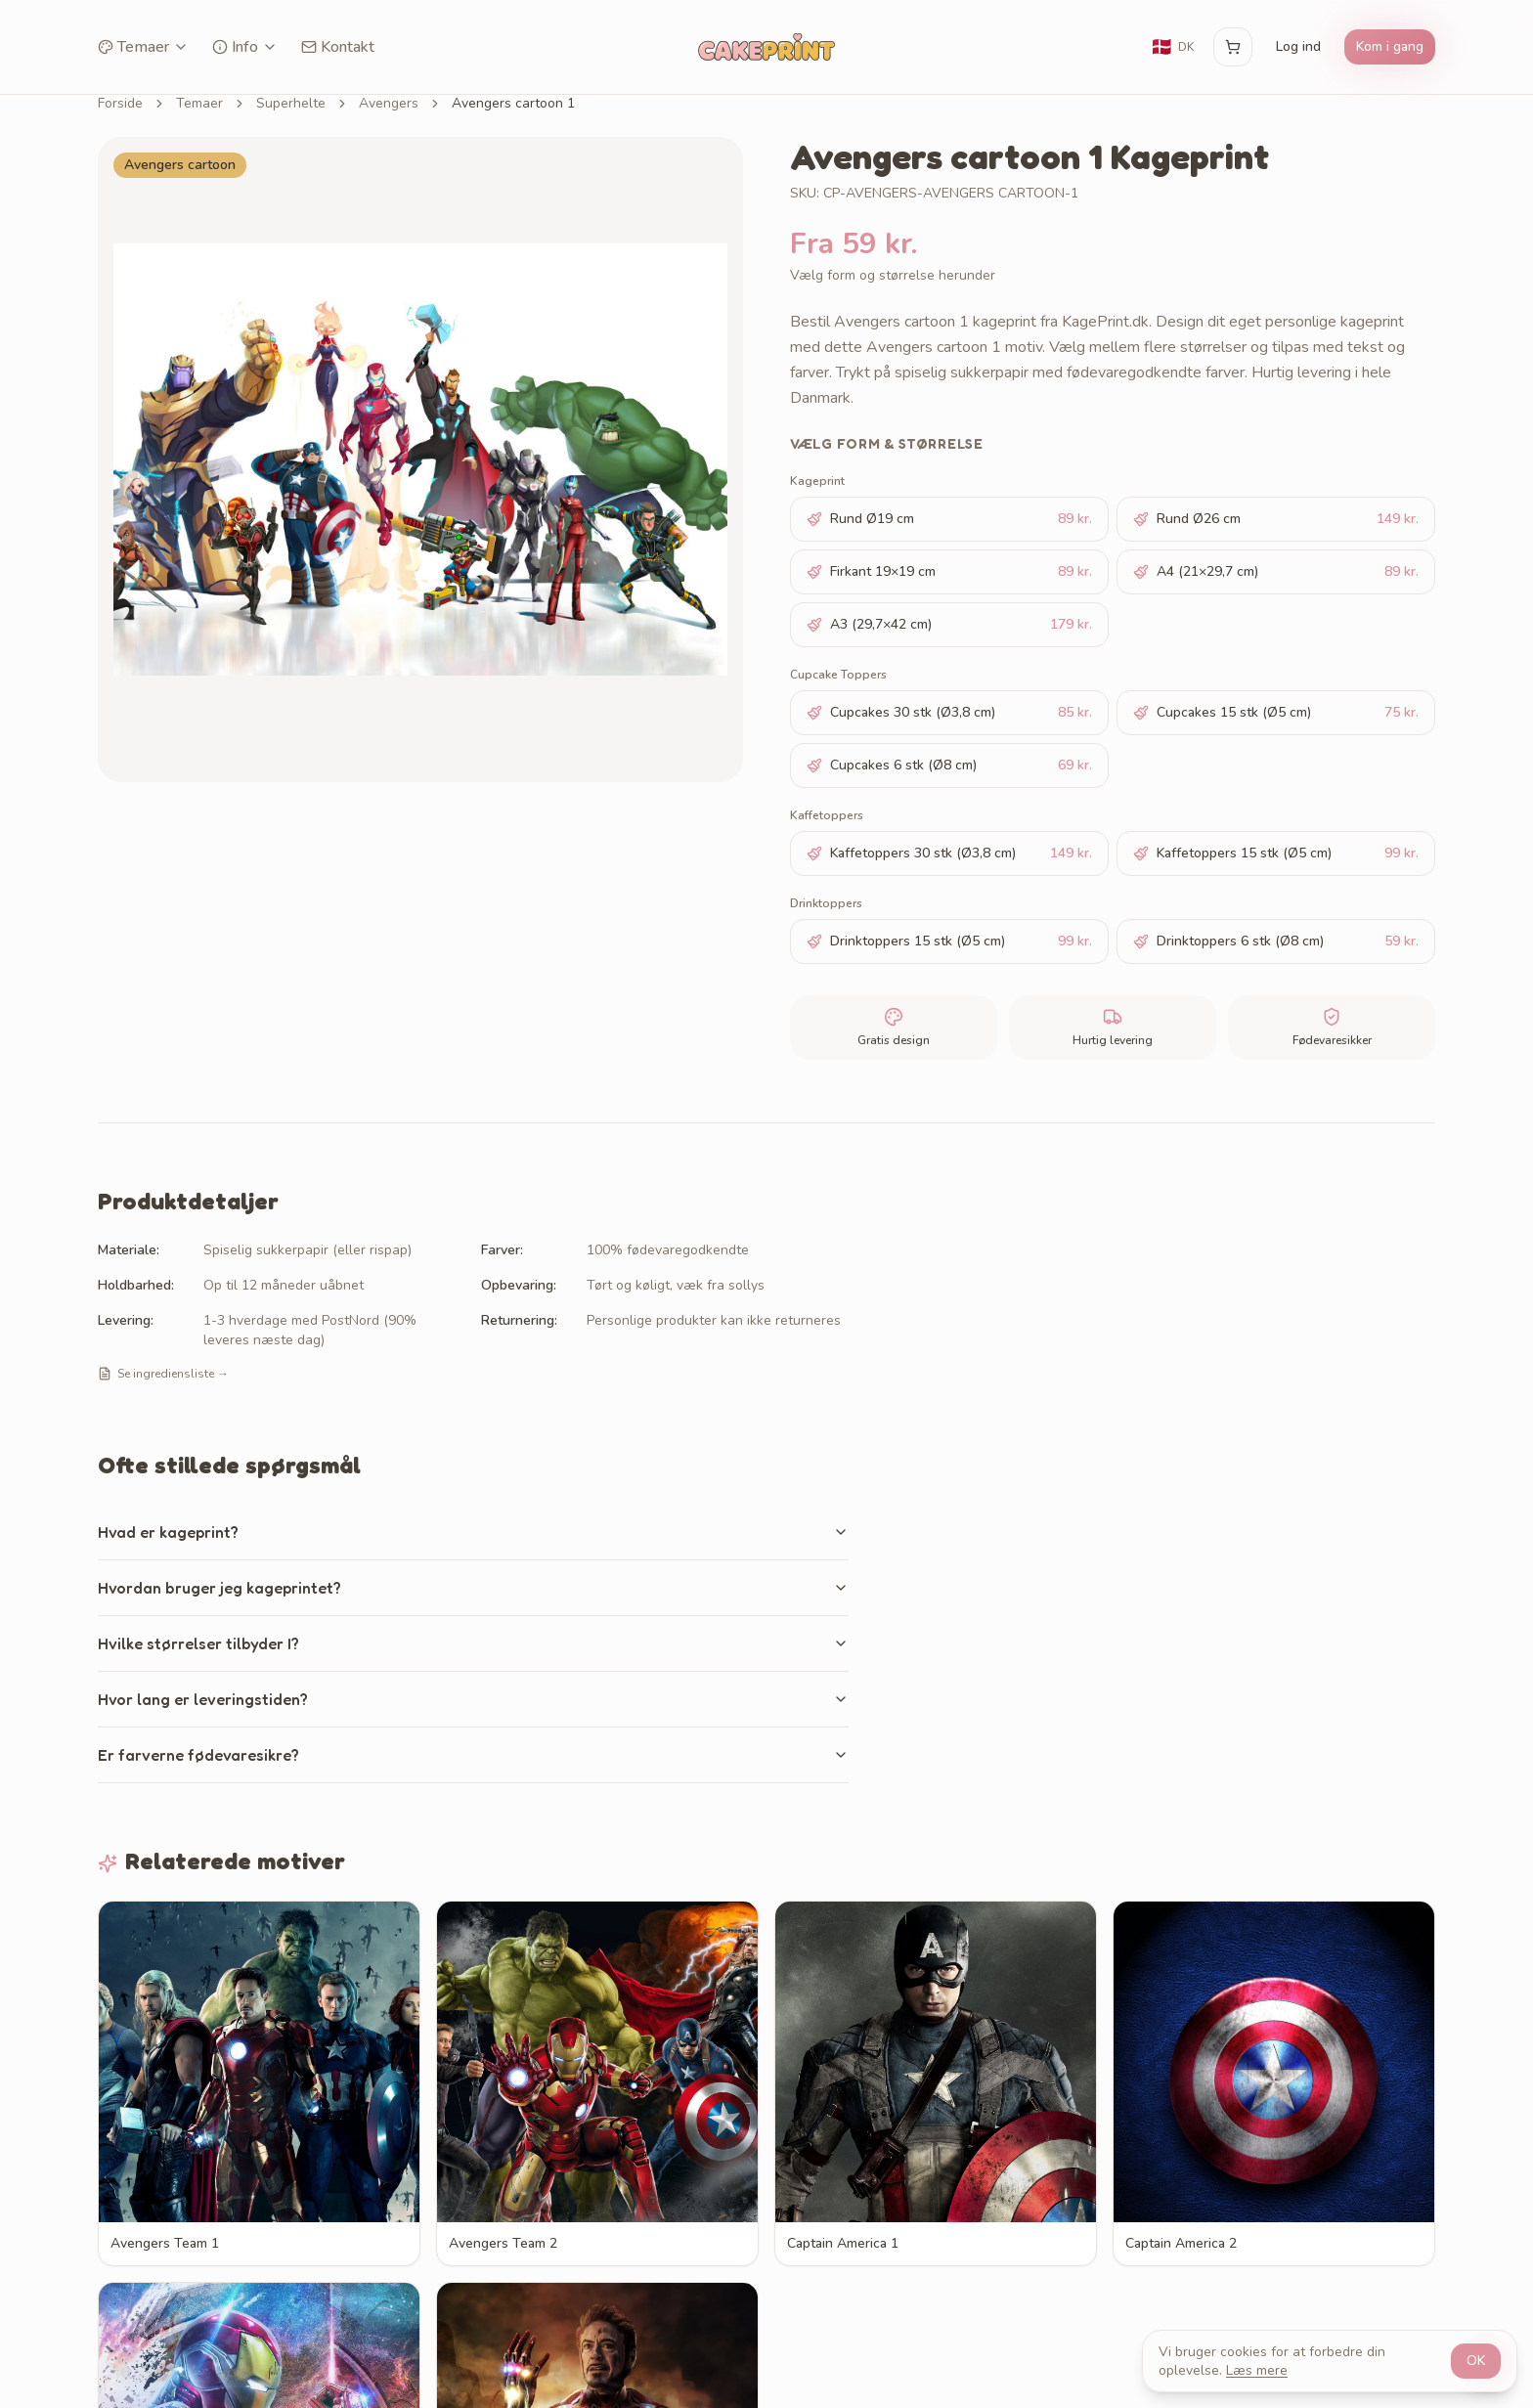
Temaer (143, 47)
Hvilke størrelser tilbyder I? (473, 1643)
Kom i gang (1390, 46)
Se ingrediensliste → (163, 1373)
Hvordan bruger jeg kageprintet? (473, 1588)
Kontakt (337, 47)
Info (245, 47)
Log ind (1298, 46)
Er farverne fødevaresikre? (473, 1755)
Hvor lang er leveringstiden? (473, 1699)
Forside (120, 103)
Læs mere (1257, 2370)
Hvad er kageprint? (473, 1532)
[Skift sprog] (1172, 47)
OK (1476, 2360)
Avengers (388, 103)
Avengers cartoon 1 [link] (513, 103)
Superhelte (291, 103)
